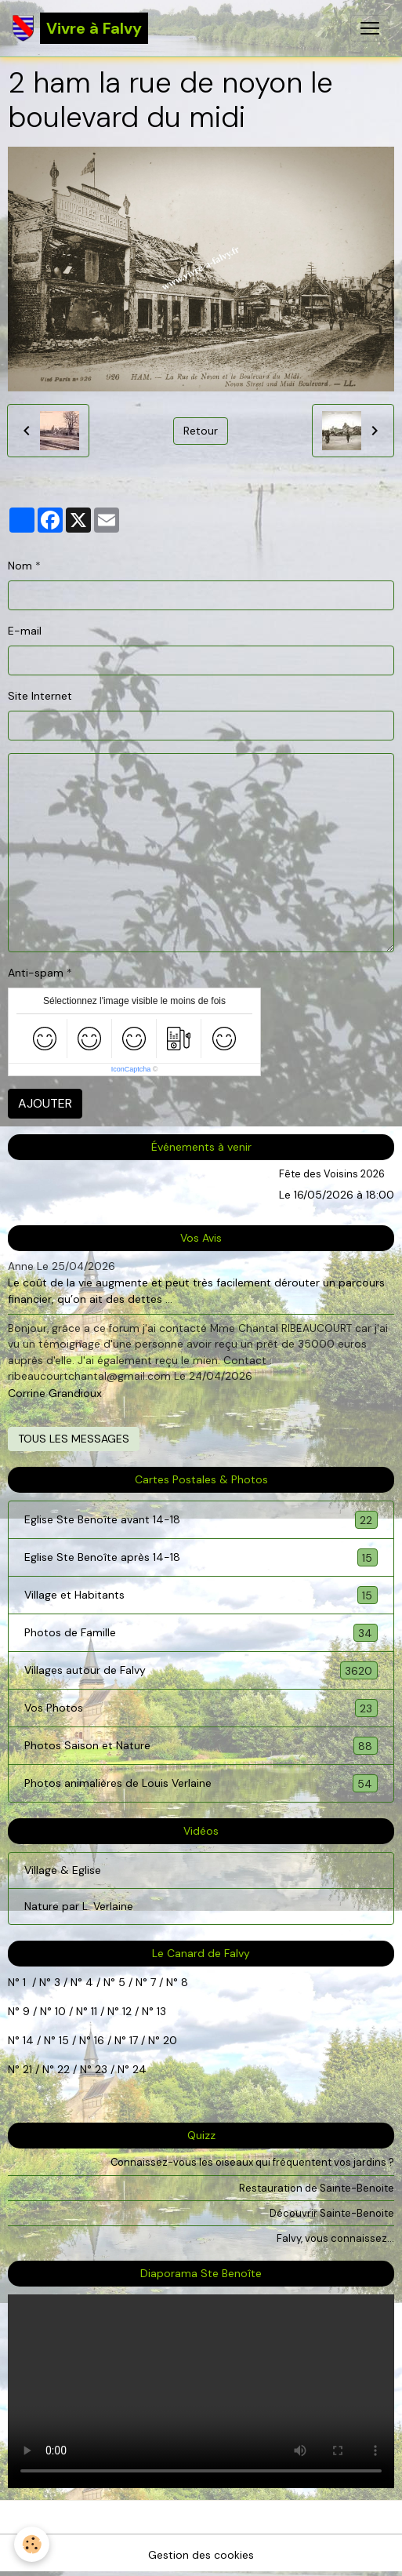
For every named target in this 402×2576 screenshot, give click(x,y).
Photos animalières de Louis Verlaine (201, 1783)
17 (133, 2040)
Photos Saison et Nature (201, 1746)
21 (29, 2069)
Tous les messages (73, 1439)
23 (101, 2069)
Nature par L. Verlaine (78, 1906)
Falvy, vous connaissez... (335, 2238)
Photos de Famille (201, 1633)
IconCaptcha (131, 1069)
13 (161, 2011)
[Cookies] (31, 2544)
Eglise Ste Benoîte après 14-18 (201, 1557)
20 (168, 2040)
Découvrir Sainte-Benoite (332, 2213)
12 (128, 2011)
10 (59, 2011)
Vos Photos (201, 1708)
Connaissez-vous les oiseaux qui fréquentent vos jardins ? (252, 2162)
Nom (20, 565)
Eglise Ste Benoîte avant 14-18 (201, 1520)
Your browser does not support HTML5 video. (201, 2391)
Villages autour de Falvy (201, 1670)
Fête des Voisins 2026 (332, 1174)
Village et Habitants (201, 1595)
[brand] (80, 28)
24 (138, 2069)
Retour (200, 431)
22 (62, 2069)
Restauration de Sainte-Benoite (316, 2188)
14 (28, 2040)
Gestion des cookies (201, 2555)
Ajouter (45, 1103)
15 (64, 2040)
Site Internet (40, 696)
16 (99, 2040)
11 (92, 2011)
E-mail (25, 631)
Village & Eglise (62, 1870)
